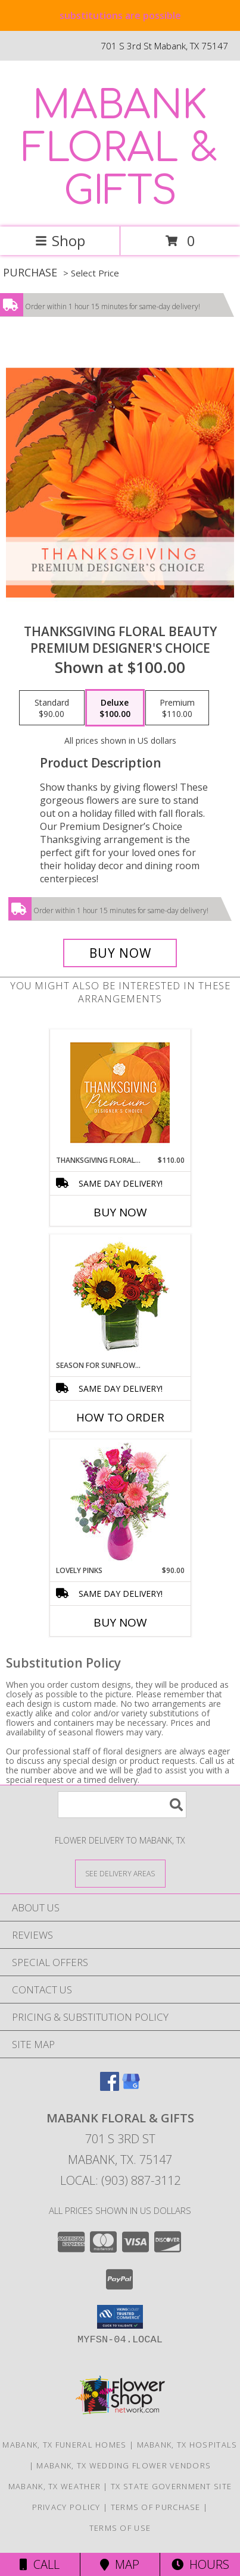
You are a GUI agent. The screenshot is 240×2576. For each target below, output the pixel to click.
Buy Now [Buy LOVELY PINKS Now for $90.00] (120, 1622)
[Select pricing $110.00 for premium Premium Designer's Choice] (177, 708)
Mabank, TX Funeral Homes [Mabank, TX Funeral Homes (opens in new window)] (64, 2444)
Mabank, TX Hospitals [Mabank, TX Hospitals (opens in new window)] (187, 2444)
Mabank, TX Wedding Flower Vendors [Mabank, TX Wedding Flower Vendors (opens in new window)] (123, 2465)
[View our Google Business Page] (131, 2087)
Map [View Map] (119, 2564)
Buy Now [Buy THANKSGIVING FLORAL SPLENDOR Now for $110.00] (120, 1212)
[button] (120, 2317)
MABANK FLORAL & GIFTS (120, 148)
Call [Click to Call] (40, 2564)
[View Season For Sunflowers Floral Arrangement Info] (120, 1297)
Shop (60, 240)
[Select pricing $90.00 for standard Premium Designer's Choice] (52, 708)
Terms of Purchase (156, 2507)
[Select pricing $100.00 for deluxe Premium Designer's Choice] (115, 708)
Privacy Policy (66, 2507)
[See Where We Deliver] (120, 1873)
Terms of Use (120, 2527)
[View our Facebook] (109, 2087)
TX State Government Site (171, 2486)
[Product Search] (122, 1804)
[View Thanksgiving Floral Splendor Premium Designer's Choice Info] (120, 1092)
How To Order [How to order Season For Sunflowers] (120, 1417)
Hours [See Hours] (200, 2564)
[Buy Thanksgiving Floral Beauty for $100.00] (120, 953)
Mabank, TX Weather (54, 2486)
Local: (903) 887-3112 (120, 2180)
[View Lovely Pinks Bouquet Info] (120, 1502)
